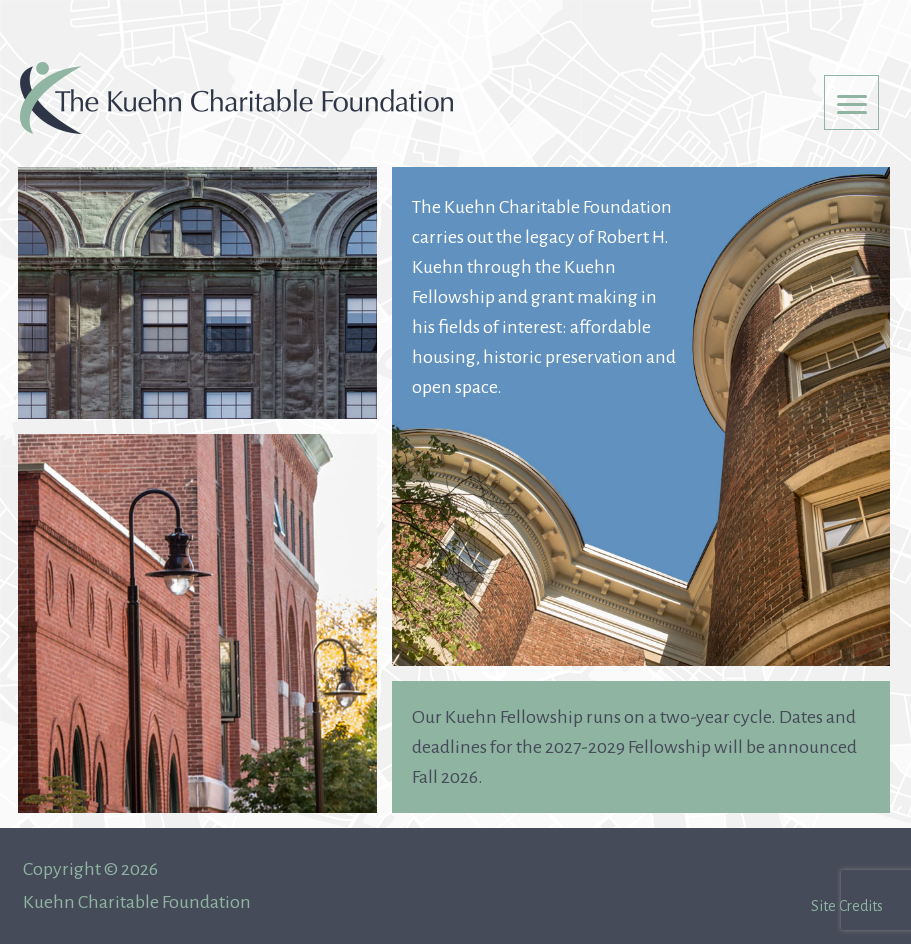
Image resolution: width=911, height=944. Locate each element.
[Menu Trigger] (851, 102)
